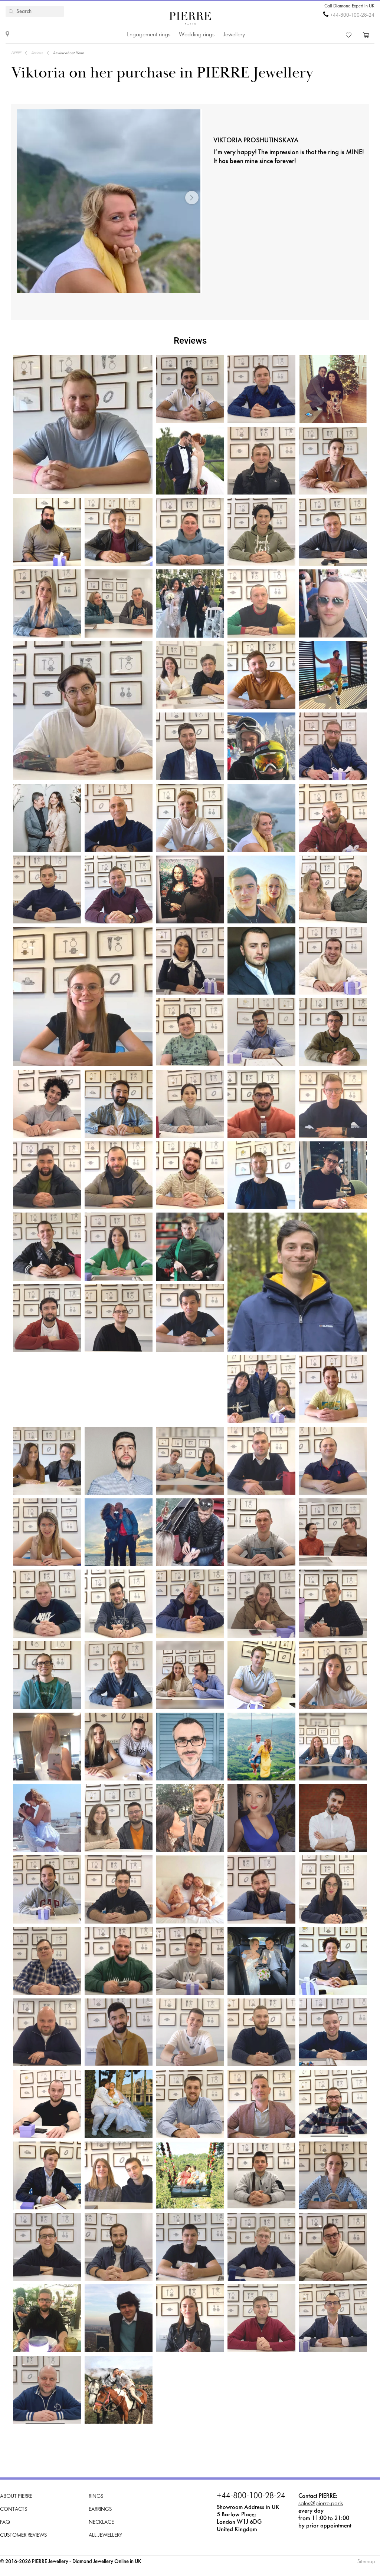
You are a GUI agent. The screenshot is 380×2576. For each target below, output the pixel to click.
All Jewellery (105, 2535)
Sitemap (366, 2561)
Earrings (100, 2509)
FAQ (5, 2522)
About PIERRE (16, 2496)
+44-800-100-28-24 (352, 15)
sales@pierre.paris (320, 2503)
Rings (96, 2496)
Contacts (13, 2509)
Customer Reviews (23, 2535)
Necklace (101, 2522)
